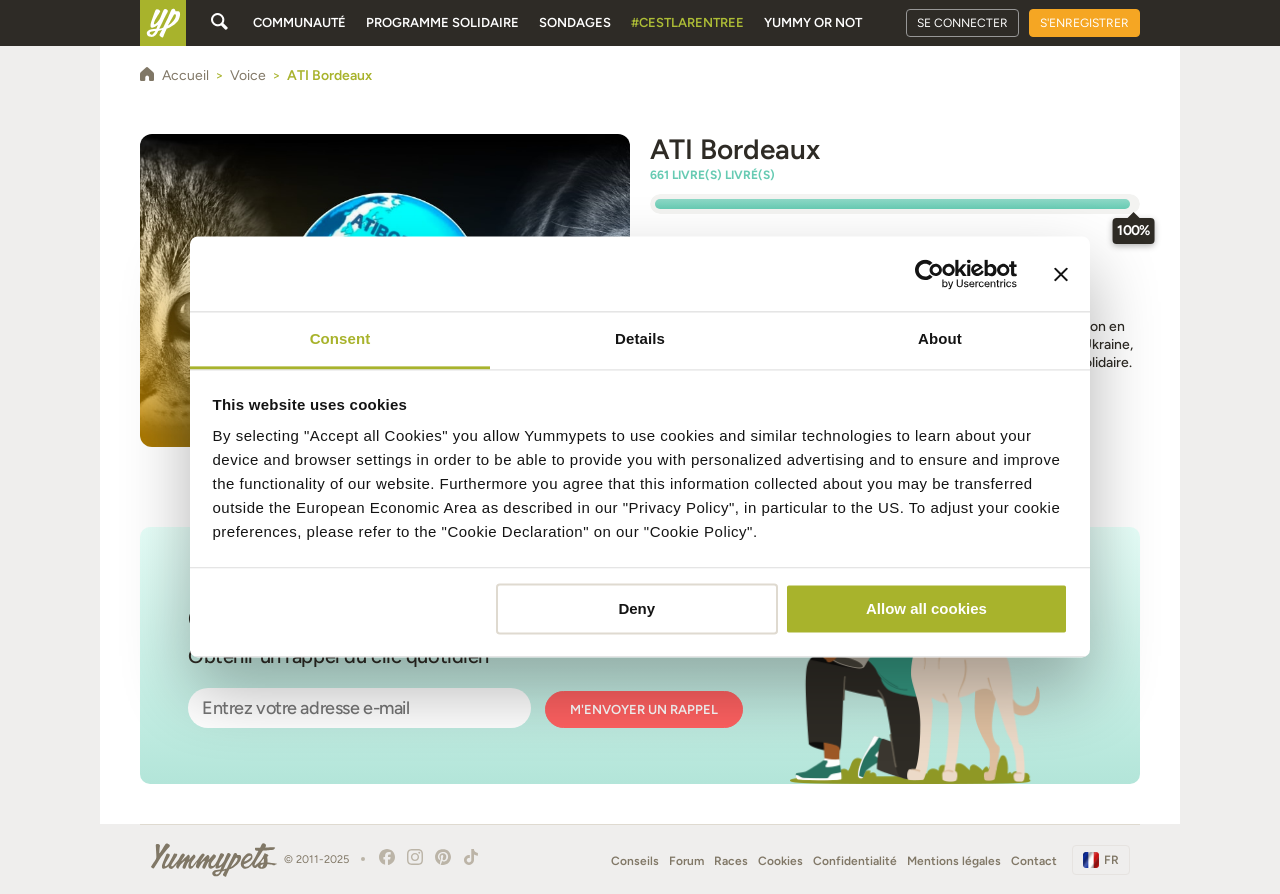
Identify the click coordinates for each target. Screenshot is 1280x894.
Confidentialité (855, 861)
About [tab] (940, 338)
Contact (1034, 861)
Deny (636, 608)
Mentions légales (954, 861)
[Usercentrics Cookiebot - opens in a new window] (929, 274)
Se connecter (962, 23)
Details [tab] (640, 338)
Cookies (780, 861)
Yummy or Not (813, 22)
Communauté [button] (299, 22)
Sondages (575, 22)
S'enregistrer (1084, 23)
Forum (686, 861)
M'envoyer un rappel (644, 709)
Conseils (635, 861)
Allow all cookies (926, 608)
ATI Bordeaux (735, 149)
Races (731, 861)
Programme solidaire (442, 22)
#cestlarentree (687, 22)
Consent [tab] (340, 338)
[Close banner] (1061, 274)
